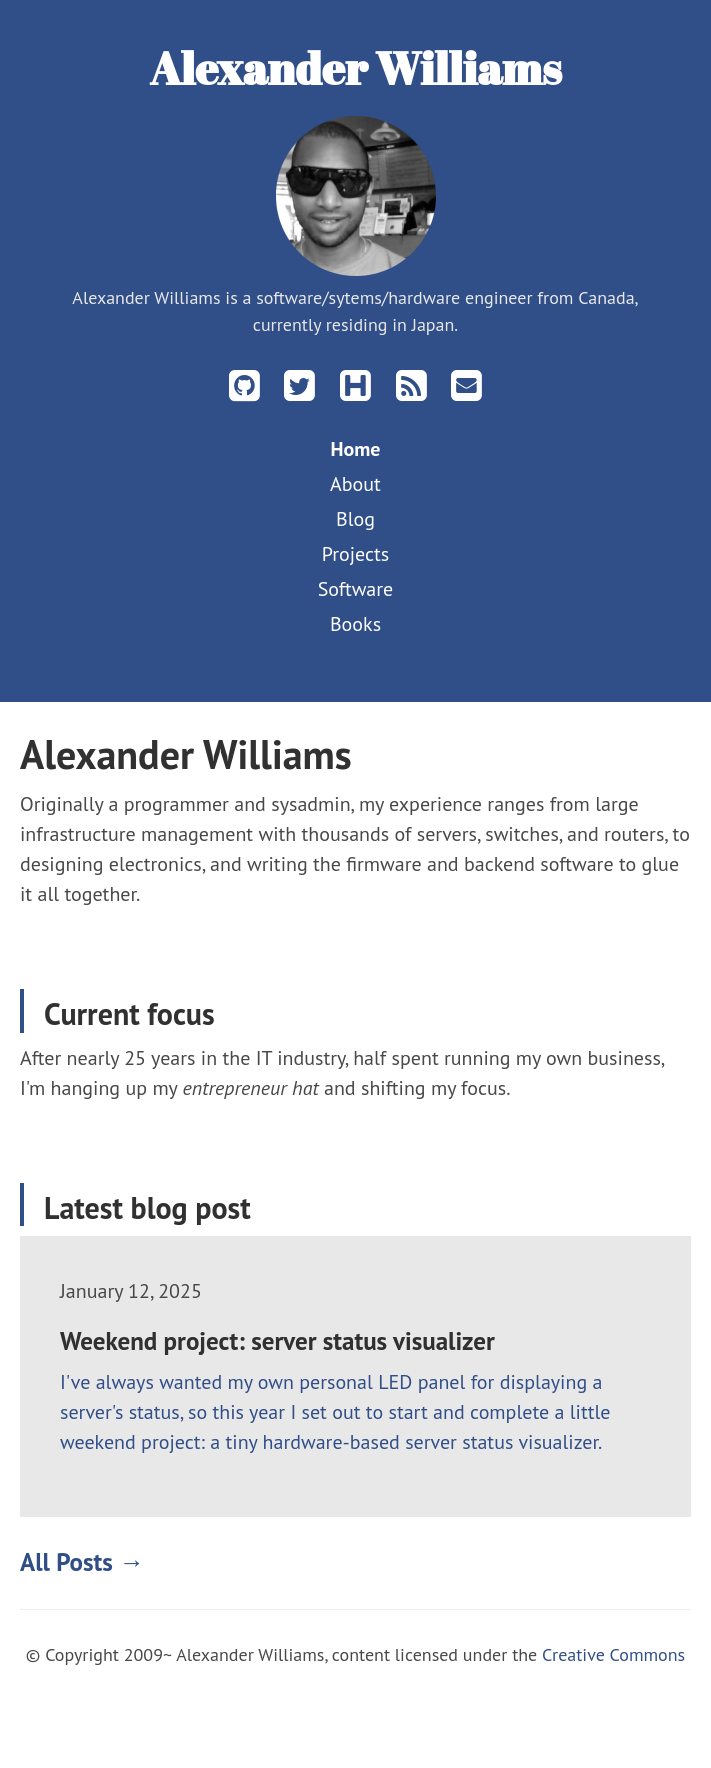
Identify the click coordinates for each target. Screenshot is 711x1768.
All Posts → (82, 1562)
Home (355, 449)
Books (355, 624)
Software (356, 589)
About (355, 484)
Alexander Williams (355, 67)
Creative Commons (613, 1654)
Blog (355, 519)
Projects (356, 554)
